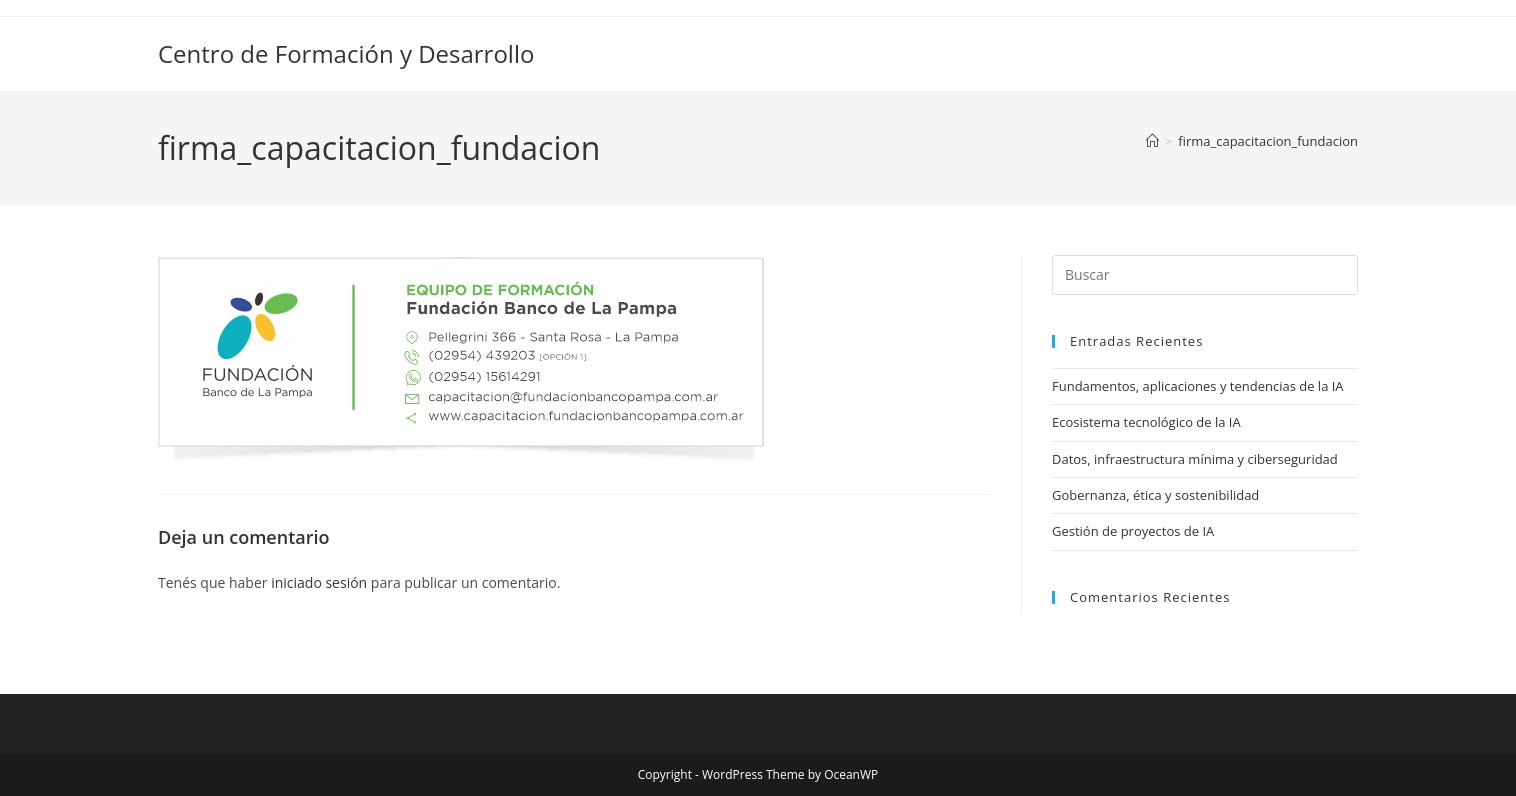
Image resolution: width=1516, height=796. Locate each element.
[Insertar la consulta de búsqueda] (1205, 275)
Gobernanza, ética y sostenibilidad (1155, 495)
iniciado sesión (319, 582)
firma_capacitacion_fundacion (1268, 141)
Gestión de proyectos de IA (1133, 531)
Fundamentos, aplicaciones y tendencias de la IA (1198, 386)
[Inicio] (1152, 141)
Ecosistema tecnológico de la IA (1146, 422)
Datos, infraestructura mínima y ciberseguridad (1195, 459)
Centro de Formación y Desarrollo (346, 53)
